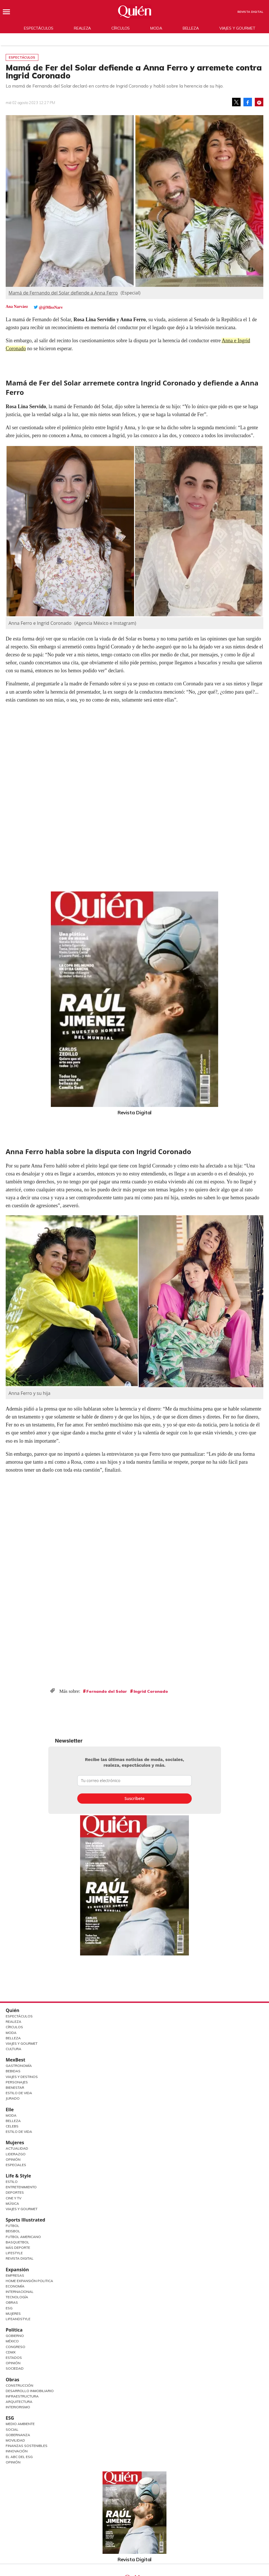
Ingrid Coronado (151, 1691)
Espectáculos (38, 28)
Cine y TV (13, 2198)
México (12, 2341)
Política (14, 2330)
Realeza (82, 28)
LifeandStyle (18, 2319)
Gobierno (15, 2336)
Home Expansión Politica (29, 2281)
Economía (15, 2286)
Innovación (17, 2451)
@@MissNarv (51, 307)
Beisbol (13, 2231)
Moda (156, 28)
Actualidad (17, 2148)
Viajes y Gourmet (21, 2043)
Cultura (13, 2049)
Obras (12, 2302)
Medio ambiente (20, 2424)
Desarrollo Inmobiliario (30, 2391)
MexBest (15, 2060)
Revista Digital (250, 12)
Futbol (12, 2226)
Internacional (20, 2291)
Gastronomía (19, 2065)
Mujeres (15, 2142)
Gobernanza (18, 2435)
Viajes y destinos (22, 2077)
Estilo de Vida (19, 2093)
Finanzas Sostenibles (26, 2446)
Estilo (12, 2181)
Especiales (16, 2165)
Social (12, 2429)
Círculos (120, 28)
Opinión (13, 2159)
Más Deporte (18, 2247)
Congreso (15, 2347)
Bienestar (15, 2087)
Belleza (191, 28)
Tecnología (17, 2297)
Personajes (17, 2082)
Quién (12, 2010)
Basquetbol (17, 2242)
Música (12, 2203)
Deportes (15, 2192)
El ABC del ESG (19, 2457)
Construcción (19, 2385)
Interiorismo (18, 2407)
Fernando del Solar (106, 1691)
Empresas (15, 2275)
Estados (14, 2357)
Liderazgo (16, 2154)
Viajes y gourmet (237, 28)
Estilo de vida (19, 2131)
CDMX (11, 2352)
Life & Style (18, 2176)
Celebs (12, 2126)
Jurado (13, 2098)
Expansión (17, 2269)
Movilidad (15, 2440)
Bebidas (13, 2071)
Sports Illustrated (25, 2220)
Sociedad (15, 2368)
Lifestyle (14, 2253)
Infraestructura (22, 2396)
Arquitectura (19, 2401)
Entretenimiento (21, 2187)
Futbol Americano (23, 2237)
